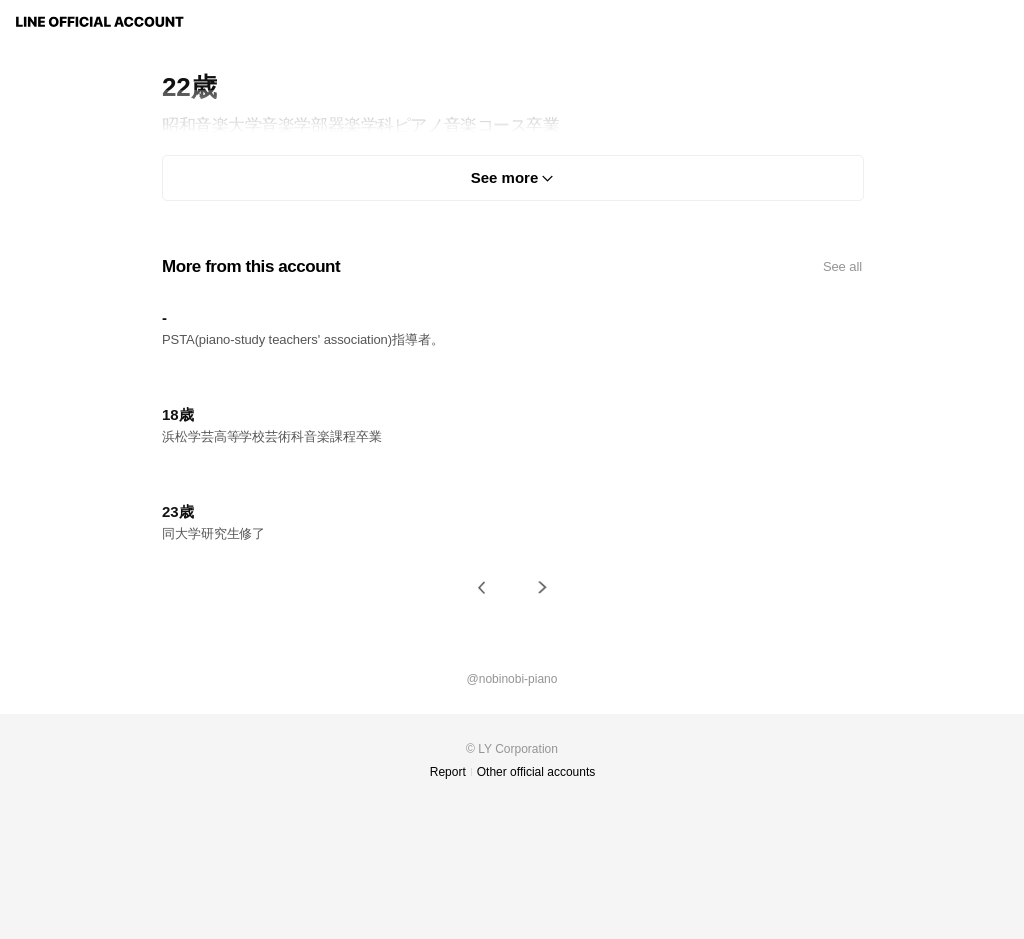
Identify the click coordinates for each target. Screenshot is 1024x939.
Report (448, 772)
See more (505, 177)
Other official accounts (536, 772)
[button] (482, 587)
